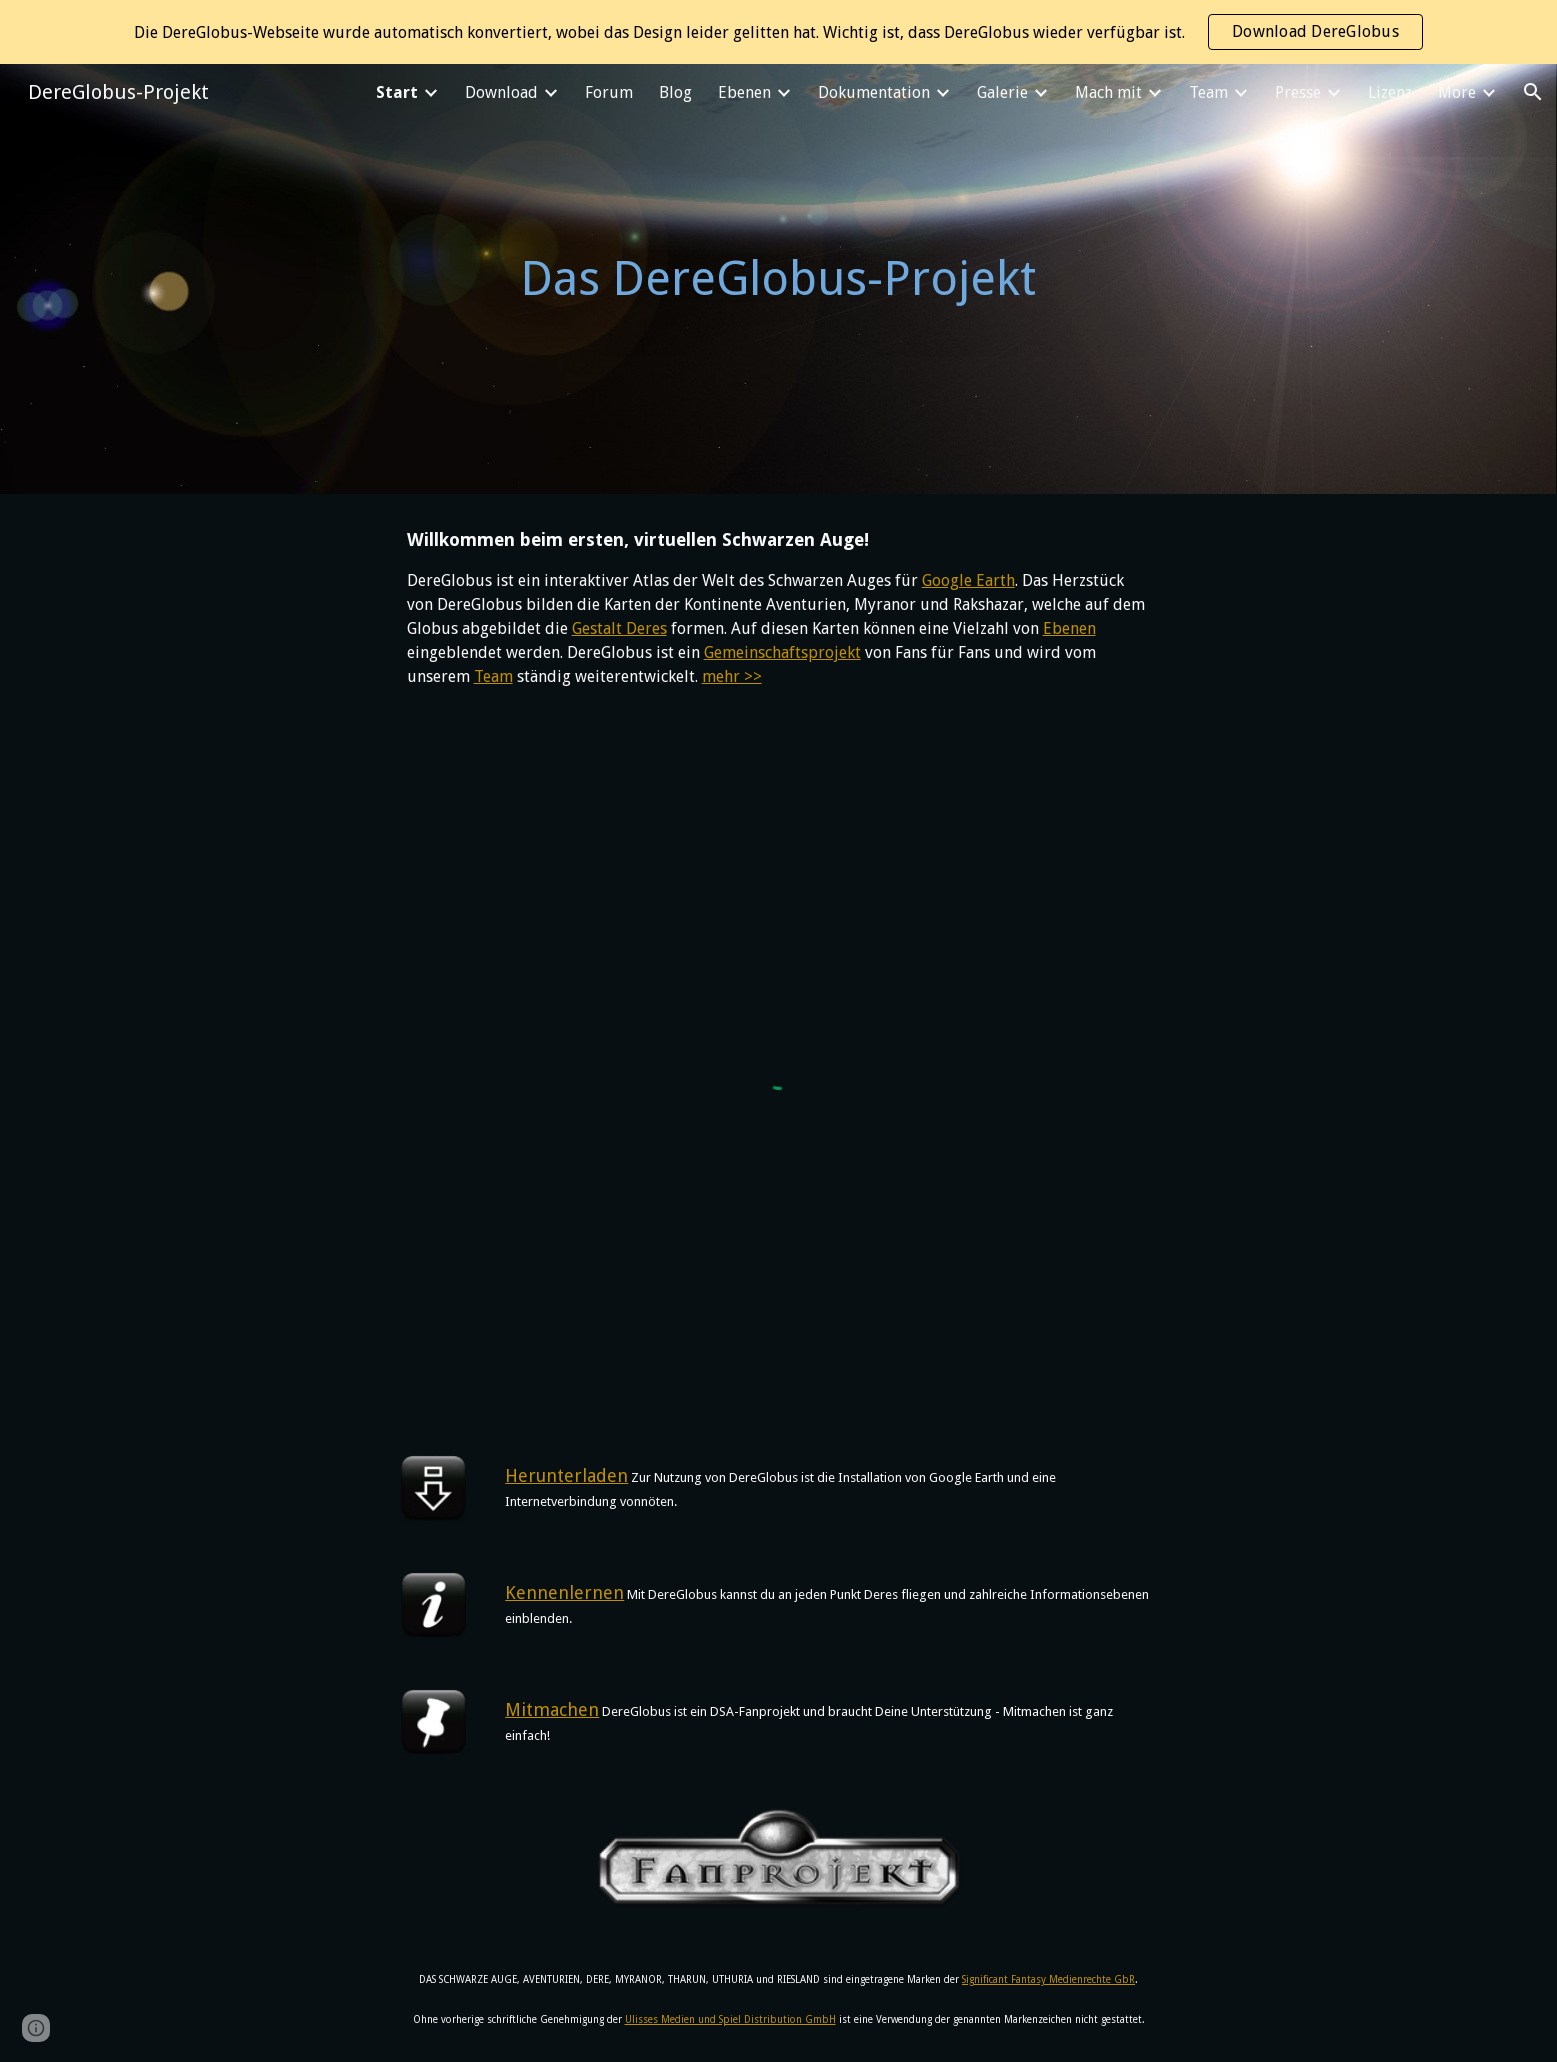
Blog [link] (675, 92)
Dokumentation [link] (874, 92)
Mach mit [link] (1108, 92)
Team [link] (1208, 92)
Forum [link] (609, 92)
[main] (779, 279)
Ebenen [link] (744, 92)
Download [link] (501, 92)
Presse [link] (1298, 92)
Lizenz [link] (1390, 92)
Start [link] (397, 92)
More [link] (1457, 92)
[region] (778, 32)
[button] (1533, 92)
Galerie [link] (1002, 92)
